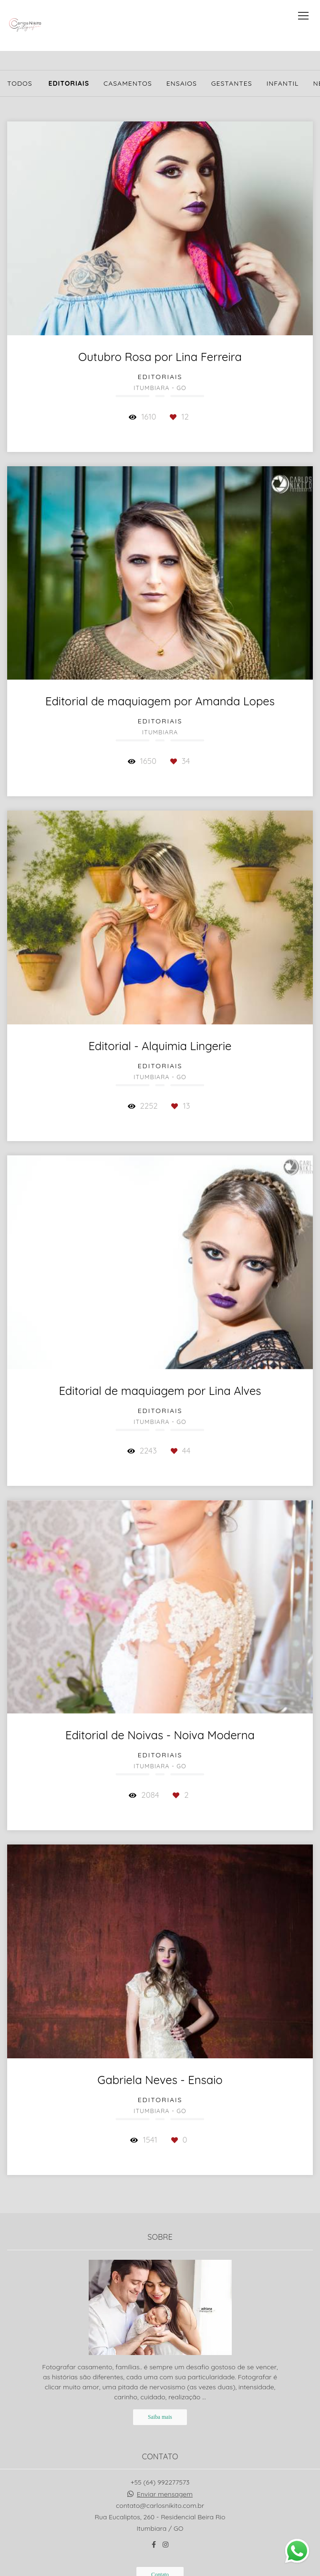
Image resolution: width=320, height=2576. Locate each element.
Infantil (283, 83)
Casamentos (127, 83)
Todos (19, 83)
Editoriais (68, 83)
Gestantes (231, 83)
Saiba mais (160, 2417)
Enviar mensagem (165, 2494)
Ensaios (181, 83)
